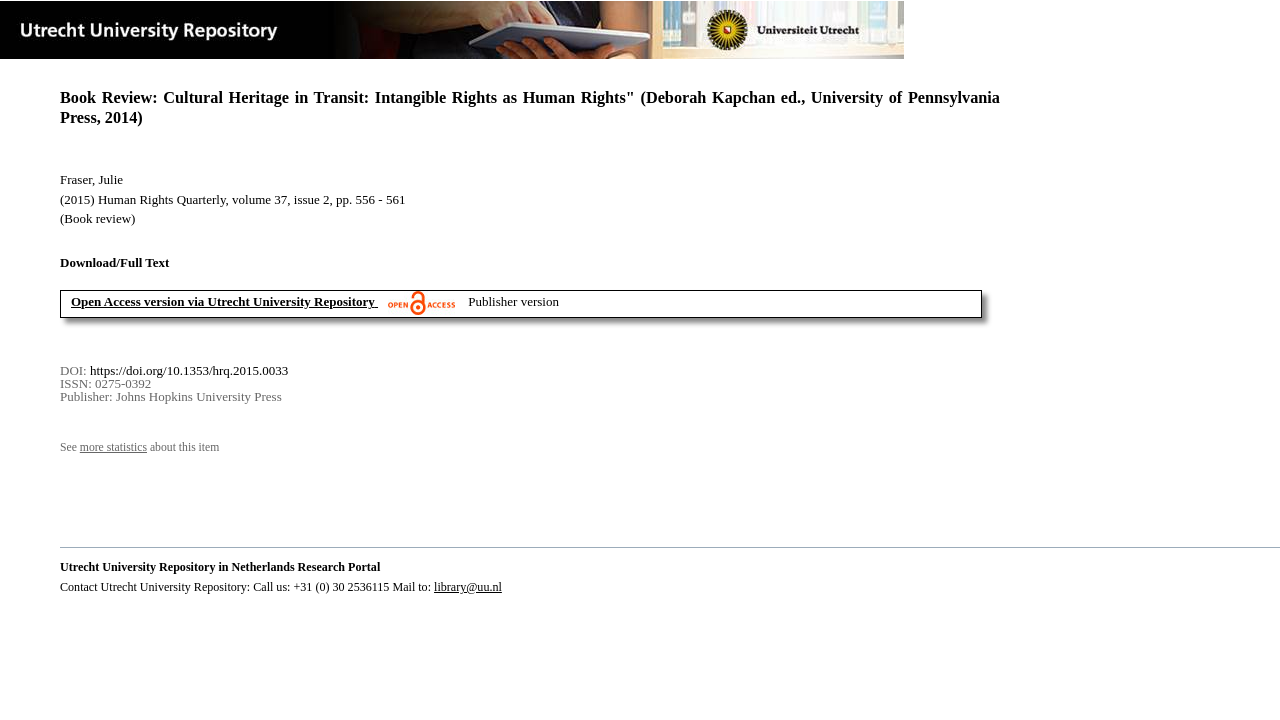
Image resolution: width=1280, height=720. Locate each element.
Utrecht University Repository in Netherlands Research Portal (220, 567)
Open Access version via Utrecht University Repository (223, 301)
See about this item (139, 447)
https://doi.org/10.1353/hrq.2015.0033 (189, 370)
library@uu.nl (468, 587)
